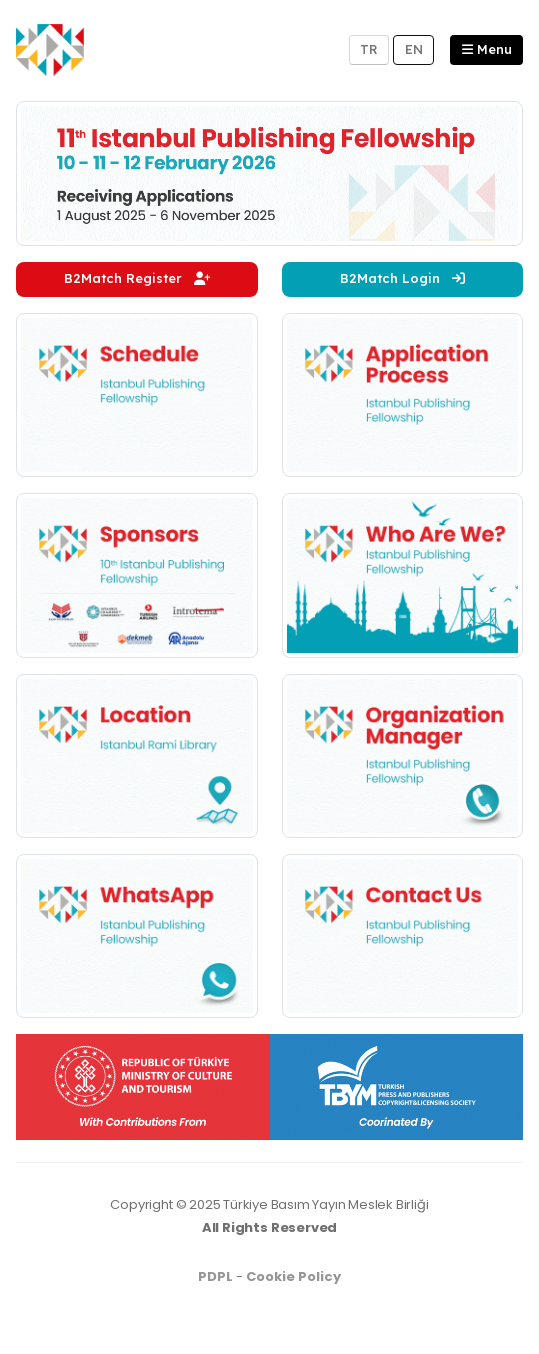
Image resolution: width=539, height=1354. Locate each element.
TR (369, 49)
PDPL (215, 1276)
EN (414, 49)
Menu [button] (487, 49)
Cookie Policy (293, 1276)
